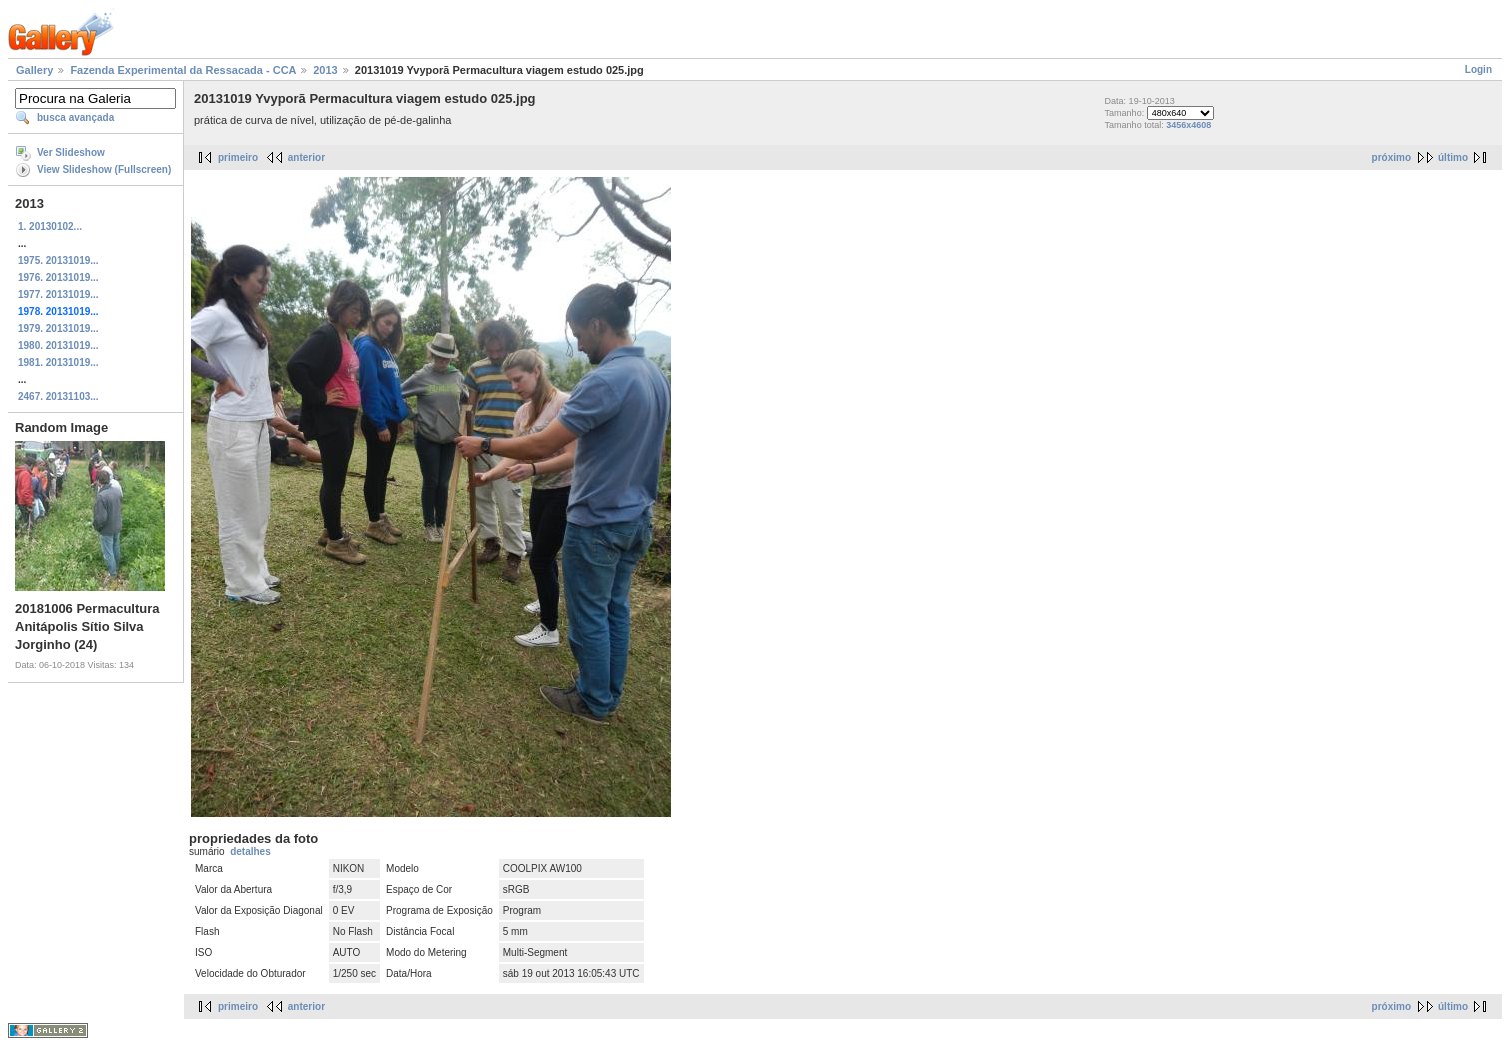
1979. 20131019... (58, 328)
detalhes (250, 851)
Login (1478, 69)
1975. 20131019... (58, 260)
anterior (306, 157)
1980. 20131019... (58, 345)
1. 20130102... (50, 226)
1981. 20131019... (58, 362)
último (1453, 157)
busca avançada (75, 117)
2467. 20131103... (58, 396)
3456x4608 (1188, 125)
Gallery (34, 70)
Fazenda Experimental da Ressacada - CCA (183, 70)
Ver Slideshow (71, 152)
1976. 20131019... (58, 277)
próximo (1391, 157)
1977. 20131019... (58, 294)
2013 (325, 70)
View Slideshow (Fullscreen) (104, 169)
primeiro (238, 157)
